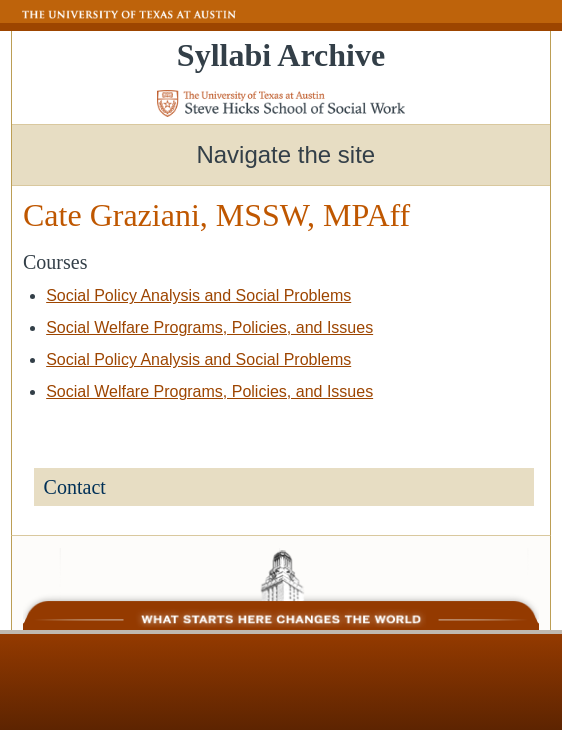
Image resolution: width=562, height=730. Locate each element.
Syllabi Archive (281, 55)
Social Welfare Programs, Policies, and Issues (209, 327)
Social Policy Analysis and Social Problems (198, 295)
